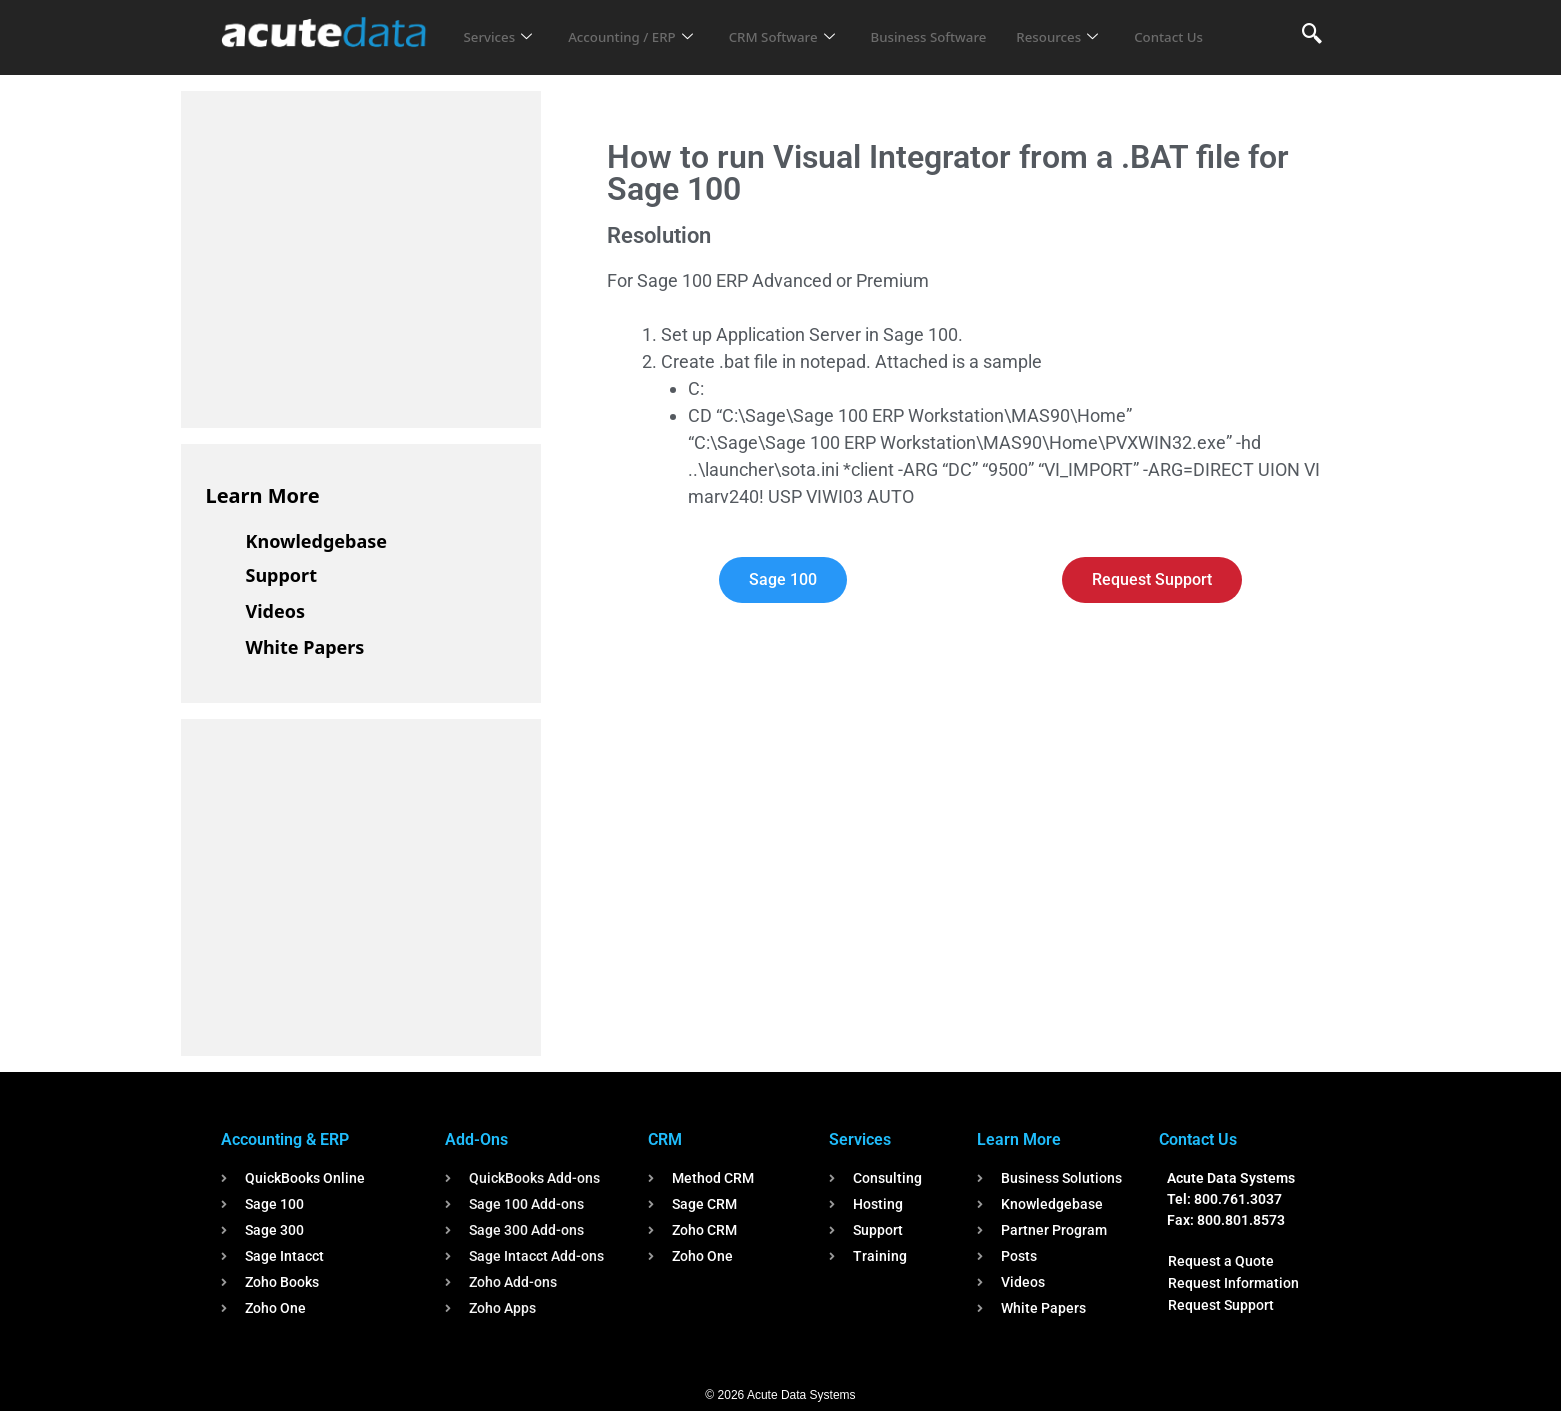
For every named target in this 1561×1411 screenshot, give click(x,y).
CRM (665, 1139)
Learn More (263, 495)
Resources (1109, 24)
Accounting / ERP (644, 24)
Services (500, 24)
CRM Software (809, 24)
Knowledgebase (317, 541)
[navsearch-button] (1312, 35)
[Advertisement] (356, 256)
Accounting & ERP (285, 1139)
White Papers (305, 647)
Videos (276, 611)
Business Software (968, 24)
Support (281, 575)
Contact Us (502, 51)
